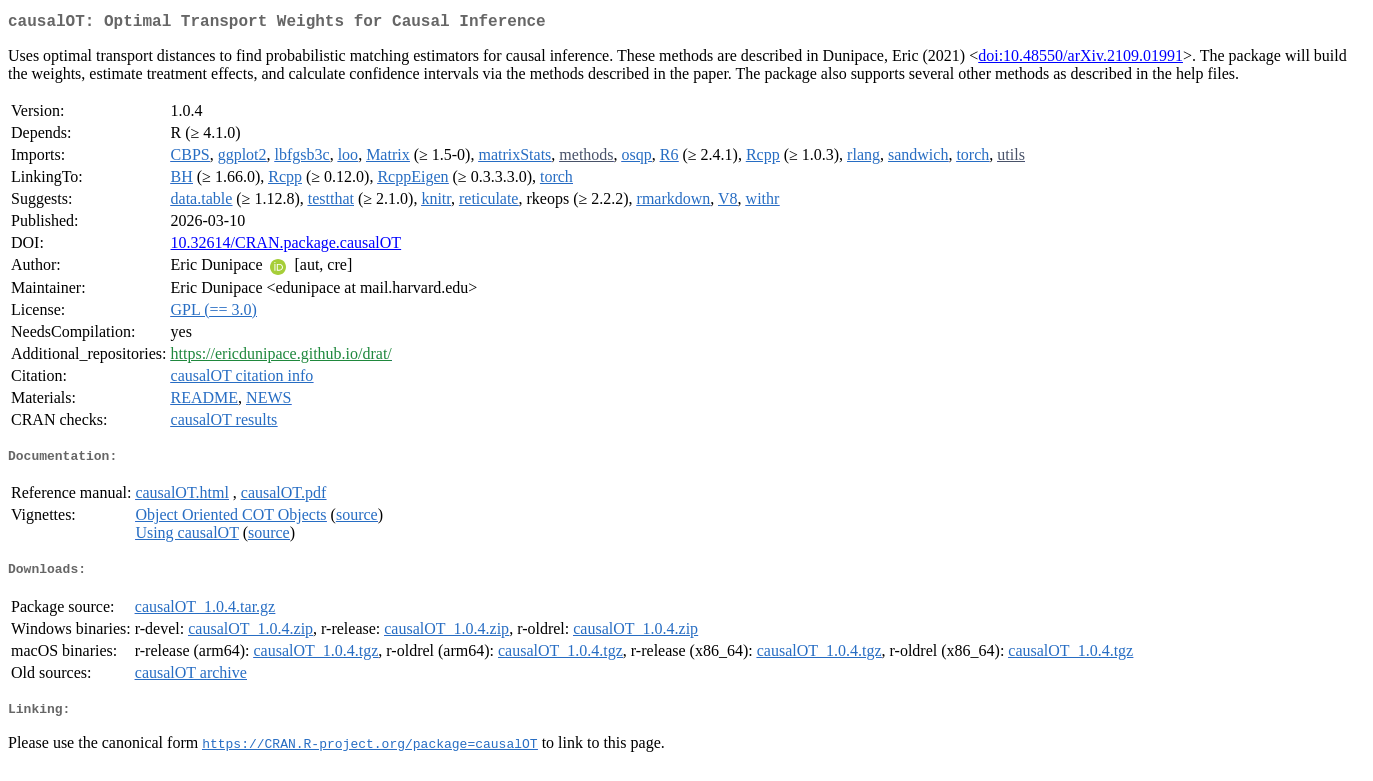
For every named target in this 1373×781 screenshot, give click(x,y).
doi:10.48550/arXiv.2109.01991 (1080, 59)
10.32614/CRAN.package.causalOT (286, 246)
